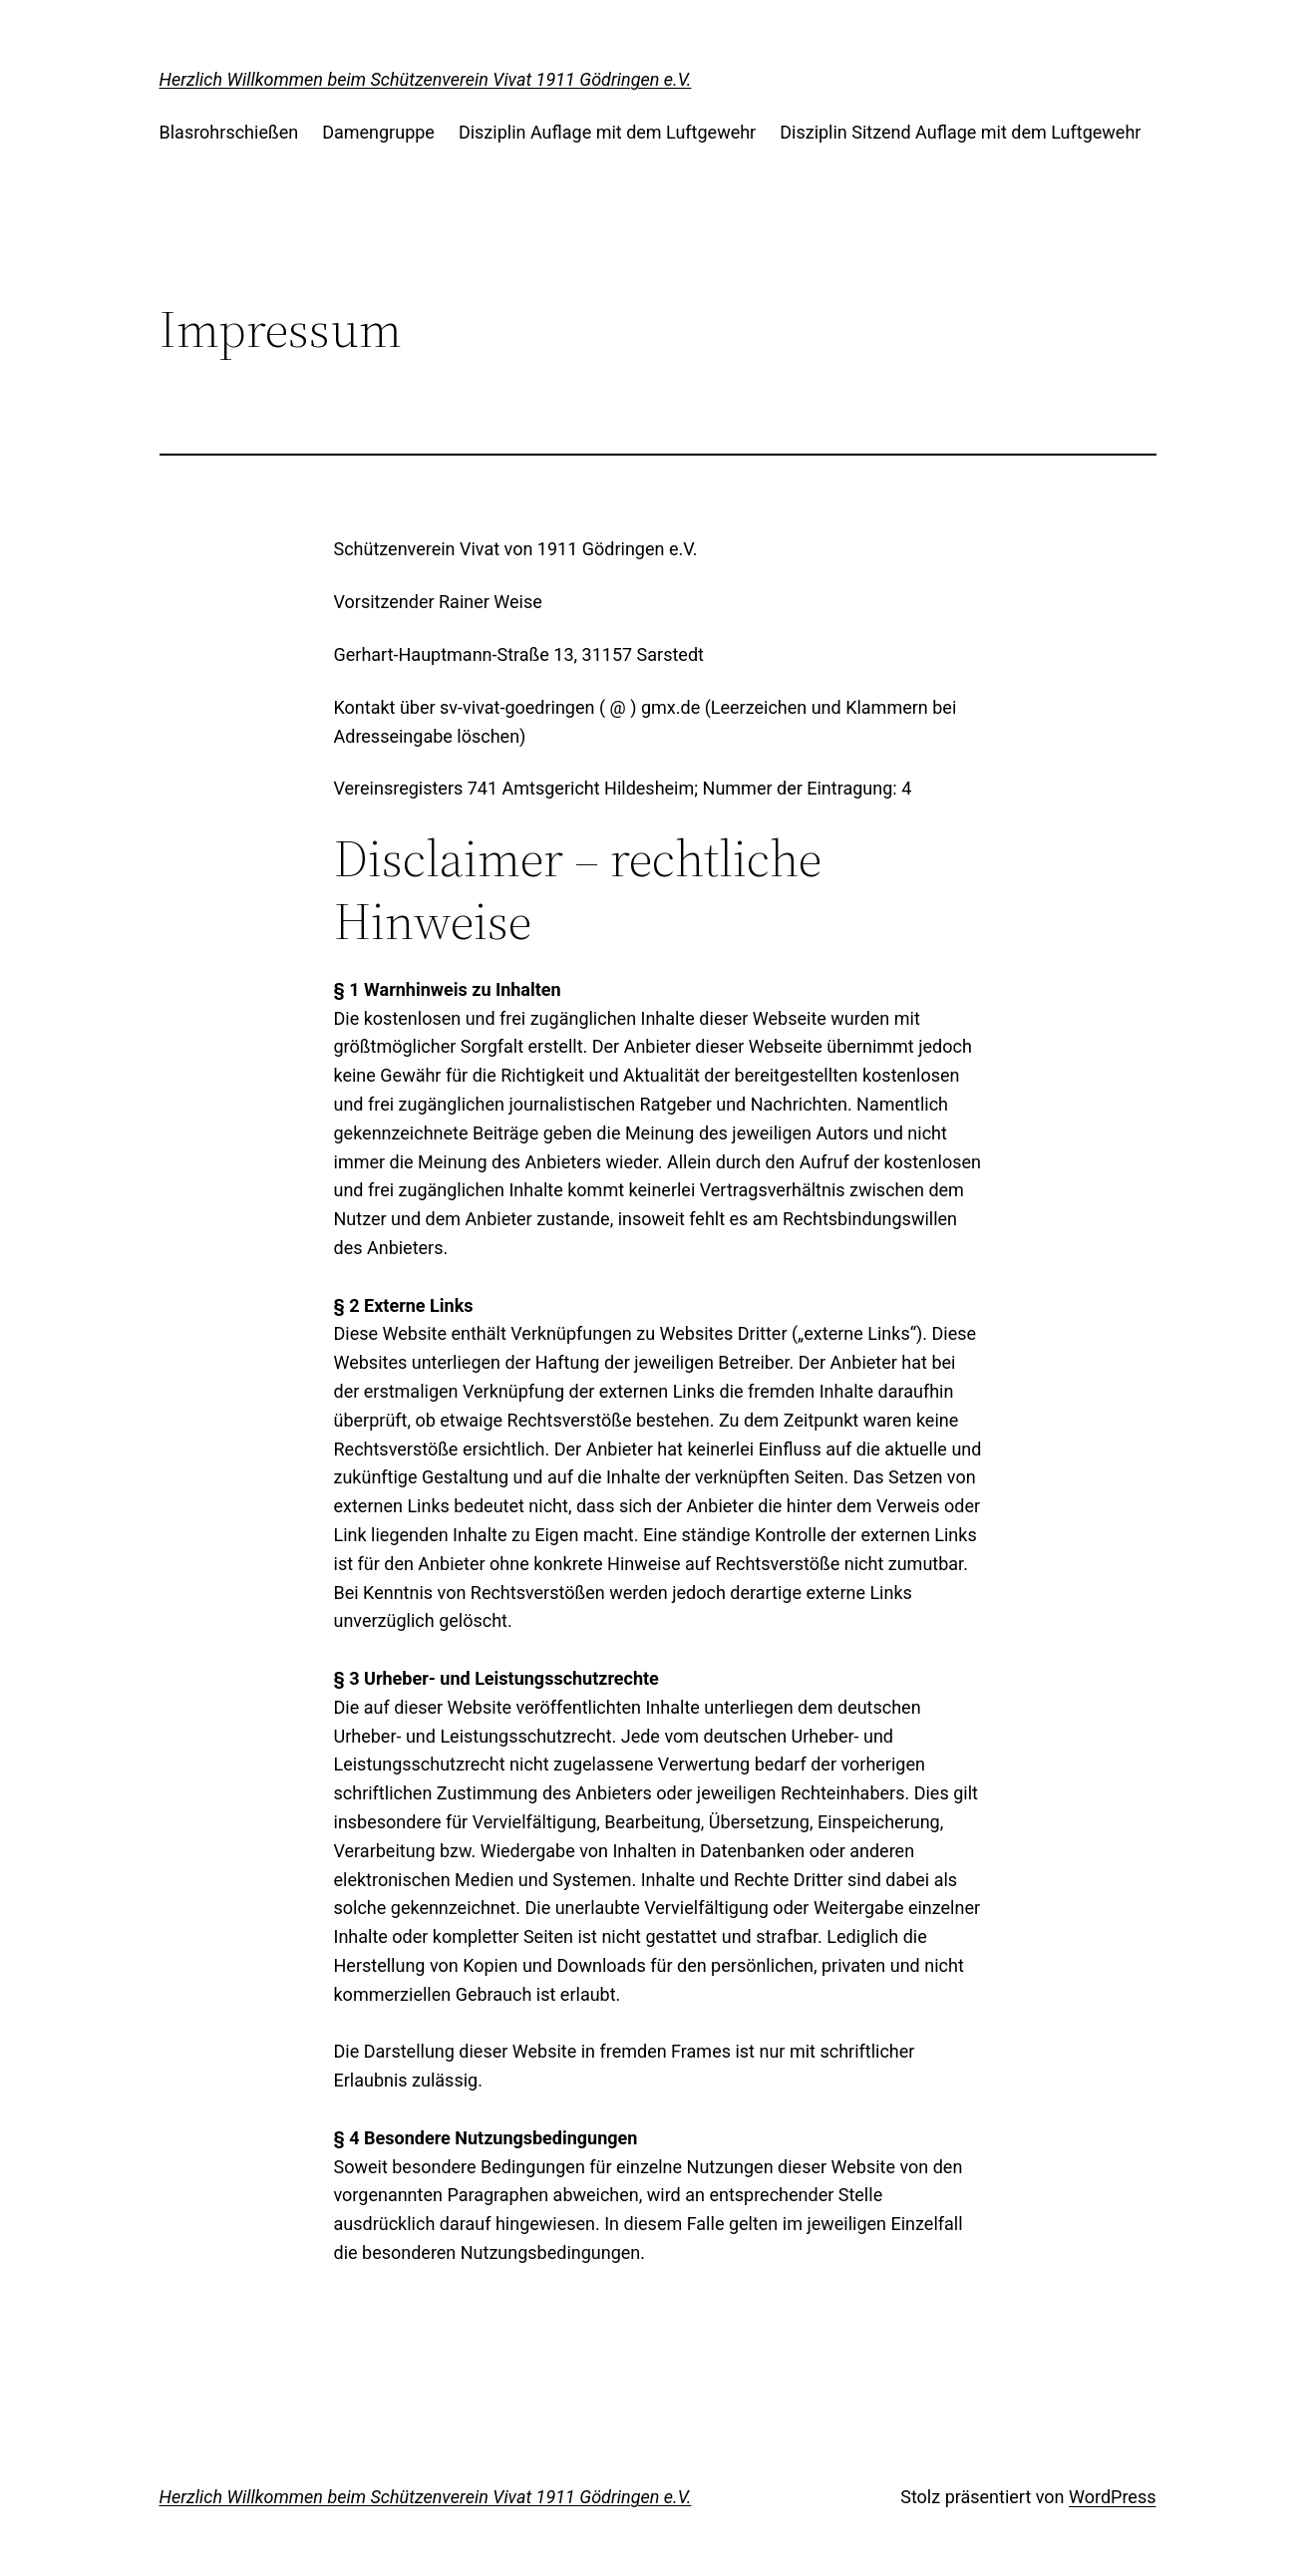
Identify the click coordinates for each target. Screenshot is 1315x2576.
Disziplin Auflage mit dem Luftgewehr (607, 132)
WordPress (1112, 2496)
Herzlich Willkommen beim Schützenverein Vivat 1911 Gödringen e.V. (426, 79)
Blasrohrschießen (229, 132)
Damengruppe (378, 132)
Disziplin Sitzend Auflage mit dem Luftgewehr (960, 132)
